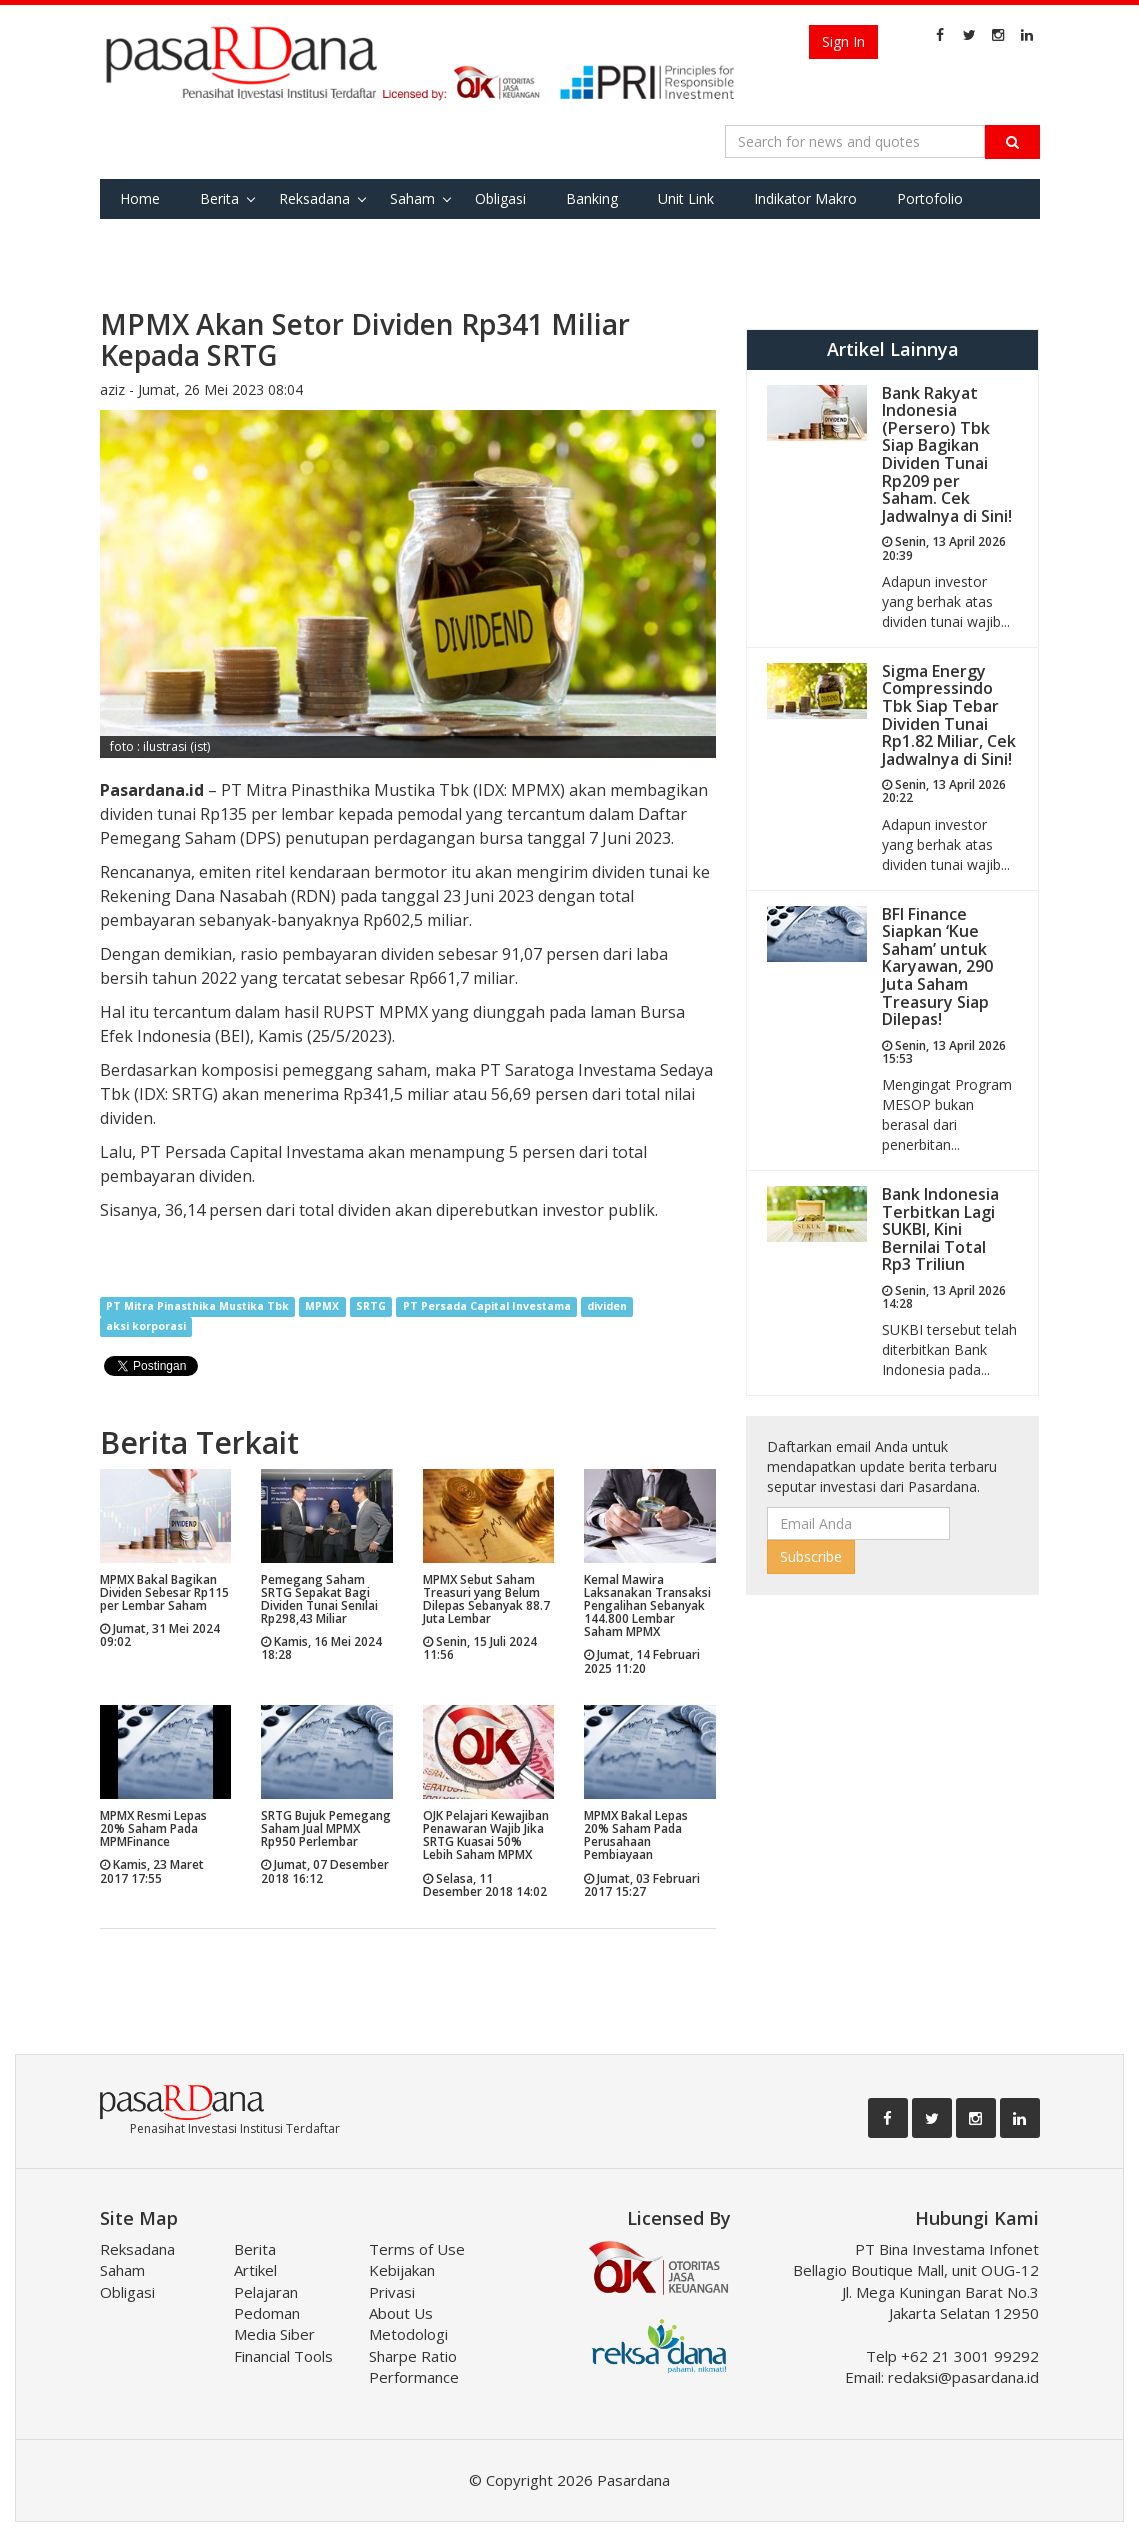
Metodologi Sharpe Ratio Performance (414, 2355)
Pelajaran (266, 2292)
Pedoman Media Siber (274, 2323)
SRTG (371, 1307)
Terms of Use (417, 2249)
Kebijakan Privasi (402, 2280)
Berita (219, 198)
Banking (592, 198)
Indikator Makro (805, 198)
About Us (401, 2313)
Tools (231, 238)
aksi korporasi (146, 1327)
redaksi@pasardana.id (963, 2377)
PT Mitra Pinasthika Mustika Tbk (197, 1307)
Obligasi (500, 198)
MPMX (322, 1307)
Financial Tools (283, 2356)
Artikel (255, 2270)
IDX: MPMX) (393, 790)
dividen (607, 1307)
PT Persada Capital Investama (487, 1307)
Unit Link (686, 198)
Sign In (843, 41)
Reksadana (314, 198)
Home (140, 198)
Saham (412, 198)
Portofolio (930, 198)
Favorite (146, 238)
